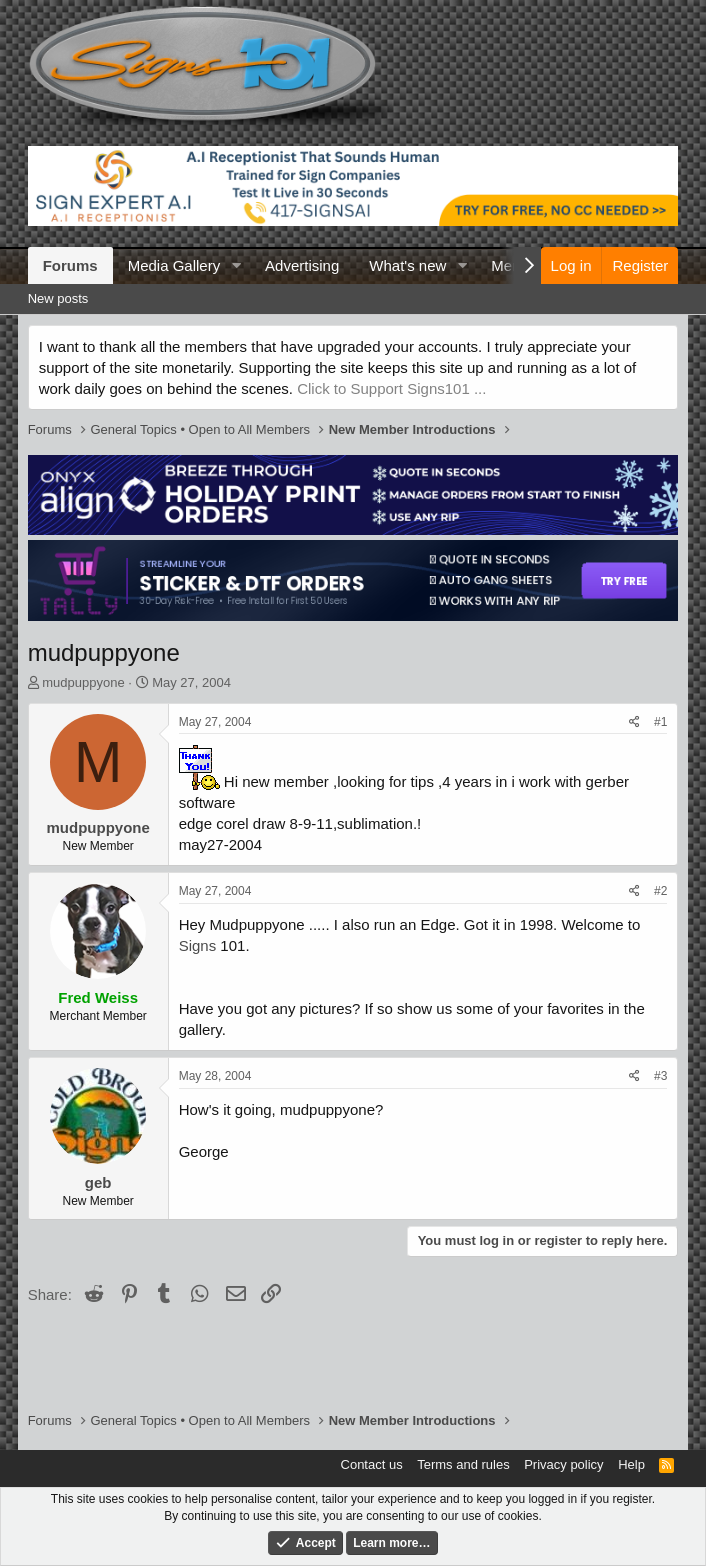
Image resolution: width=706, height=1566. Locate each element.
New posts (58, 298)
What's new (407, 265)
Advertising (302, 265)
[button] (236, 265)
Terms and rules (463, 1464)
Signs (198, 945)
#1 (660, 722)
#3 (660, 1076)
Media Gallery (174, 265)
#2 (660, 891)
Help (631, 1464)
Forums (70, 265)
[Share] (634, 722)
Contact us (372, 1464)
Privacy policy (563, 1464)
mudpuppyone (83, 682)
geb (98, 1182)
